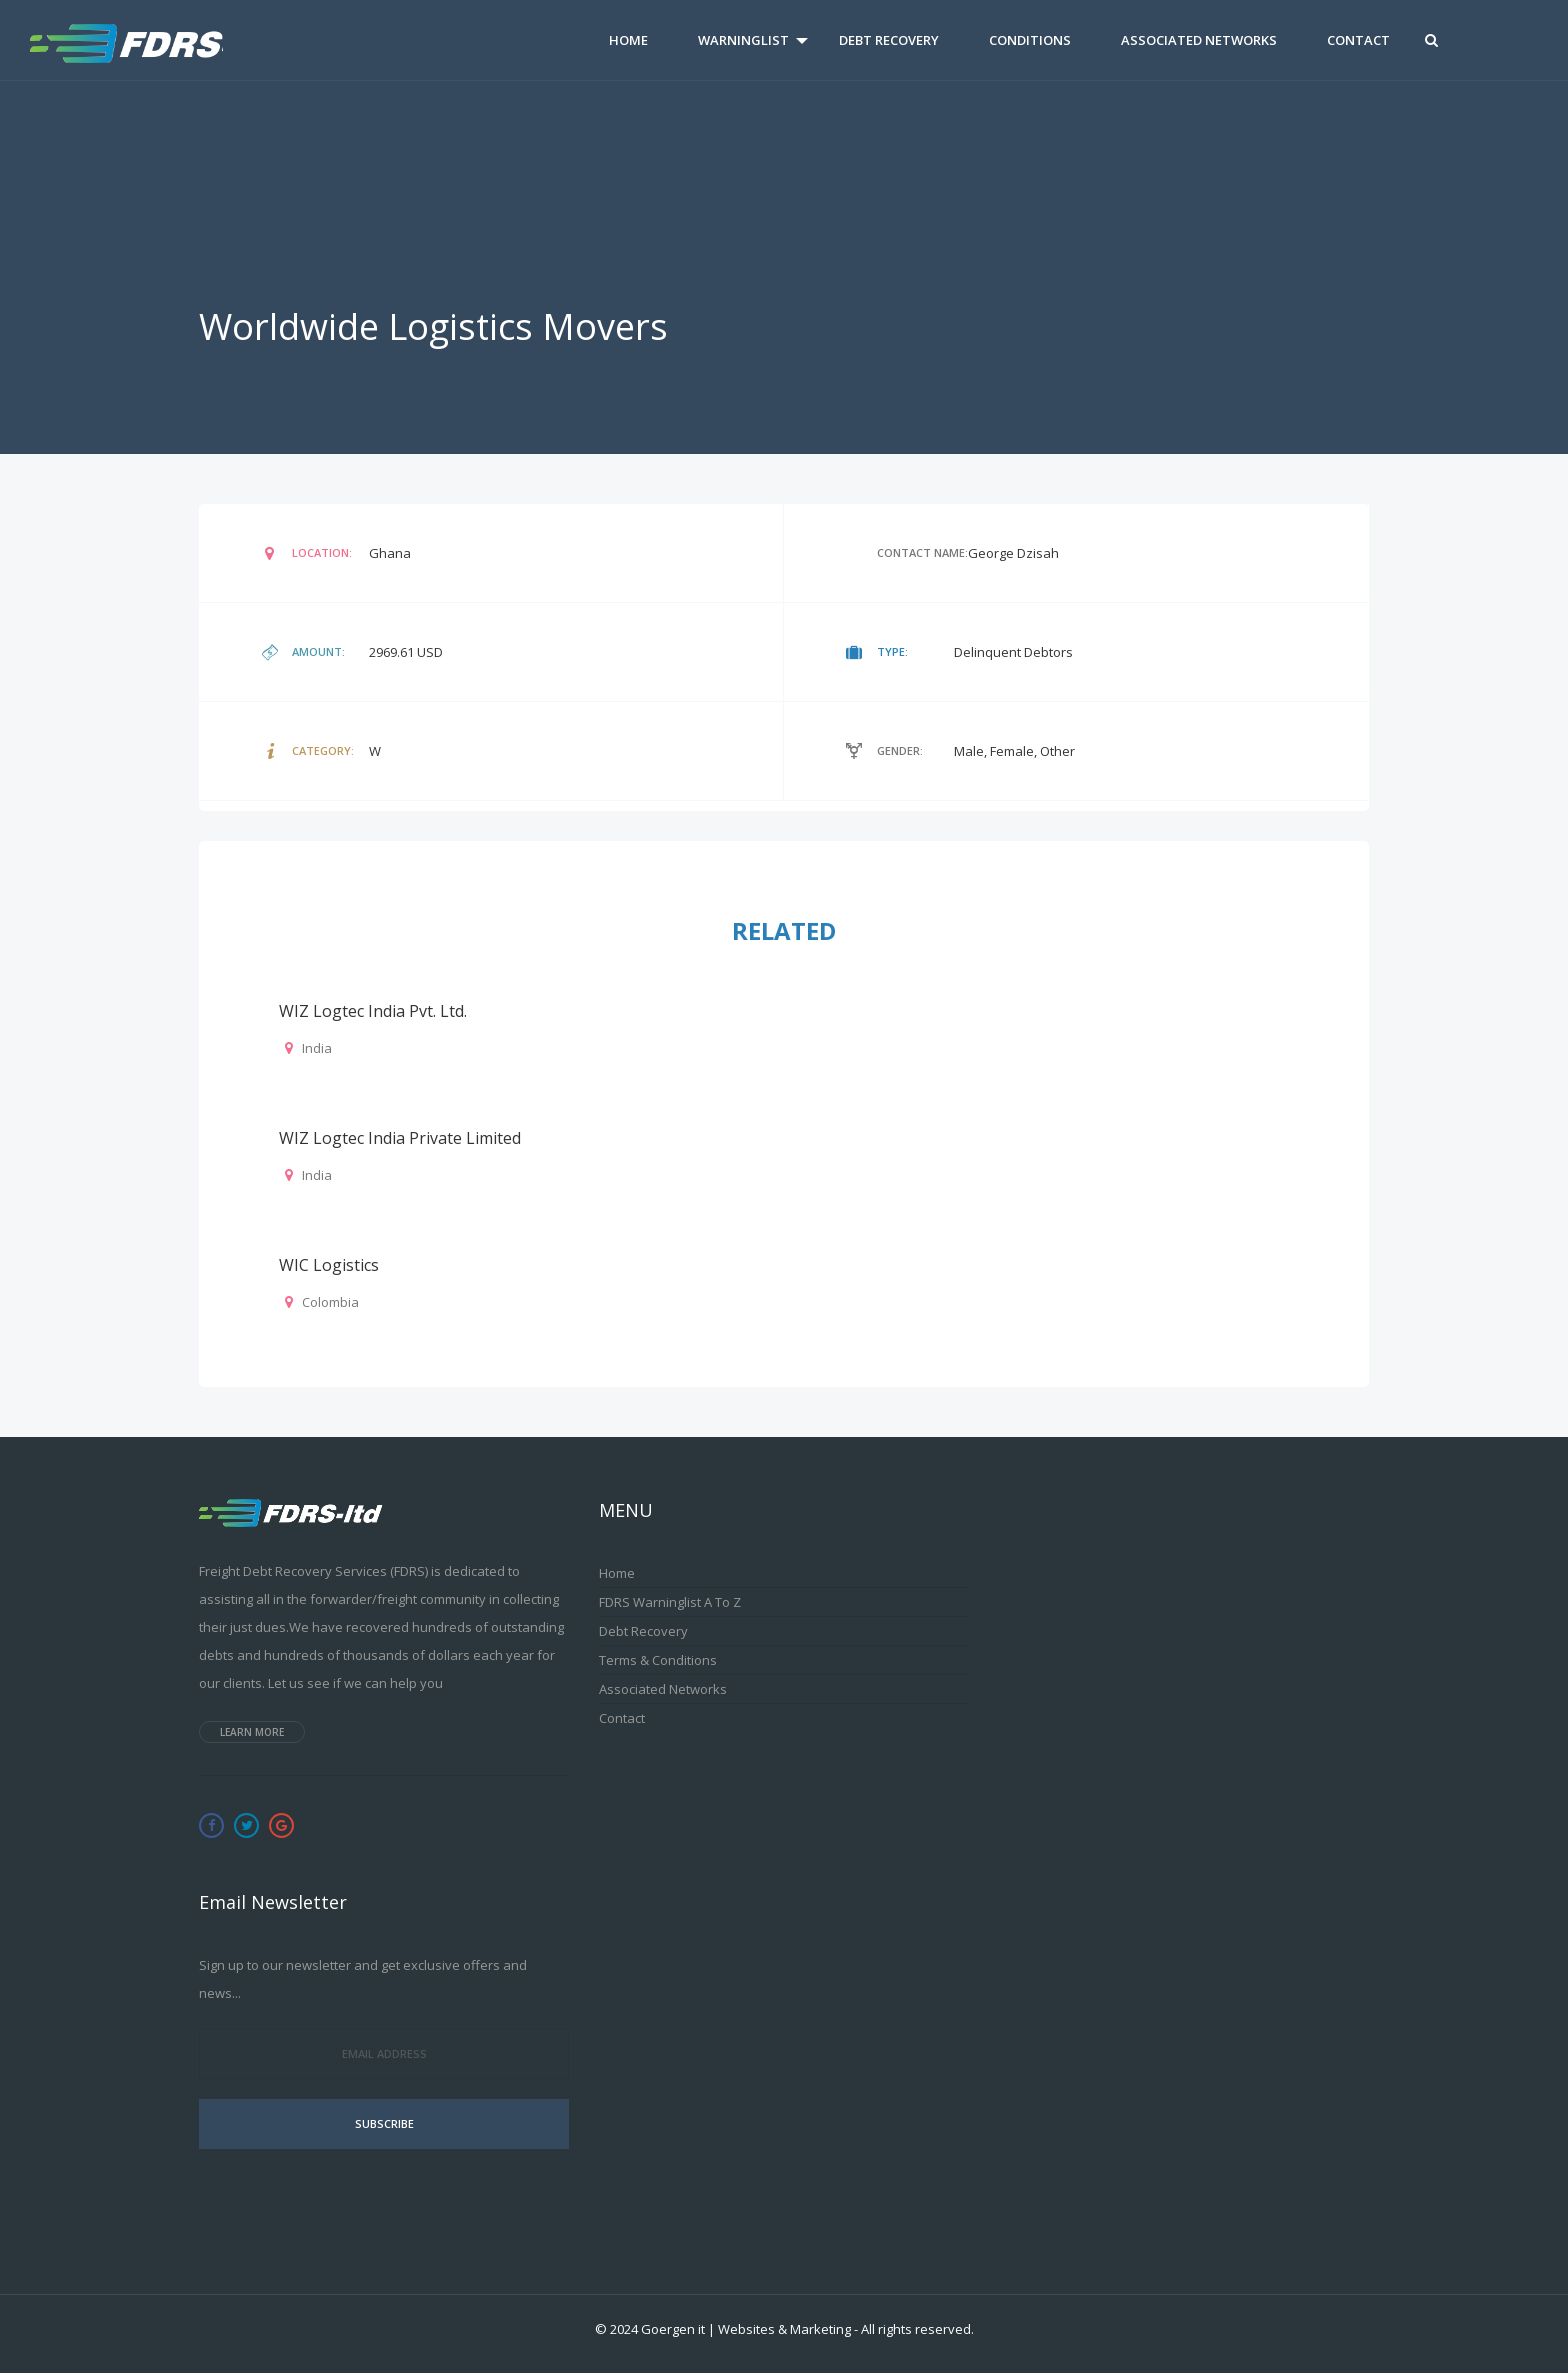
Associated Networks (1199, 40)
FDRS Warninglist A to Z (670, 1602)
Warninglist (743, 40)
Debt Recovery (889, 40)
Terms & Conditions (658, 1660)
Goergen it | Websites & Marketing (746, 2329)
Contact (1358, 40)
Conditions (1030, 40)
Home (628, 40)
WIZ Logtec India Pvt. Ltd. (373, 1011)
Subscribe (384, 2123)
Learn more (252, 1732)
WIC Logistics (329, 1265)
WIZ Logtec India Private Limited (400, 1138)
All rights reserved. (917, 2329)
